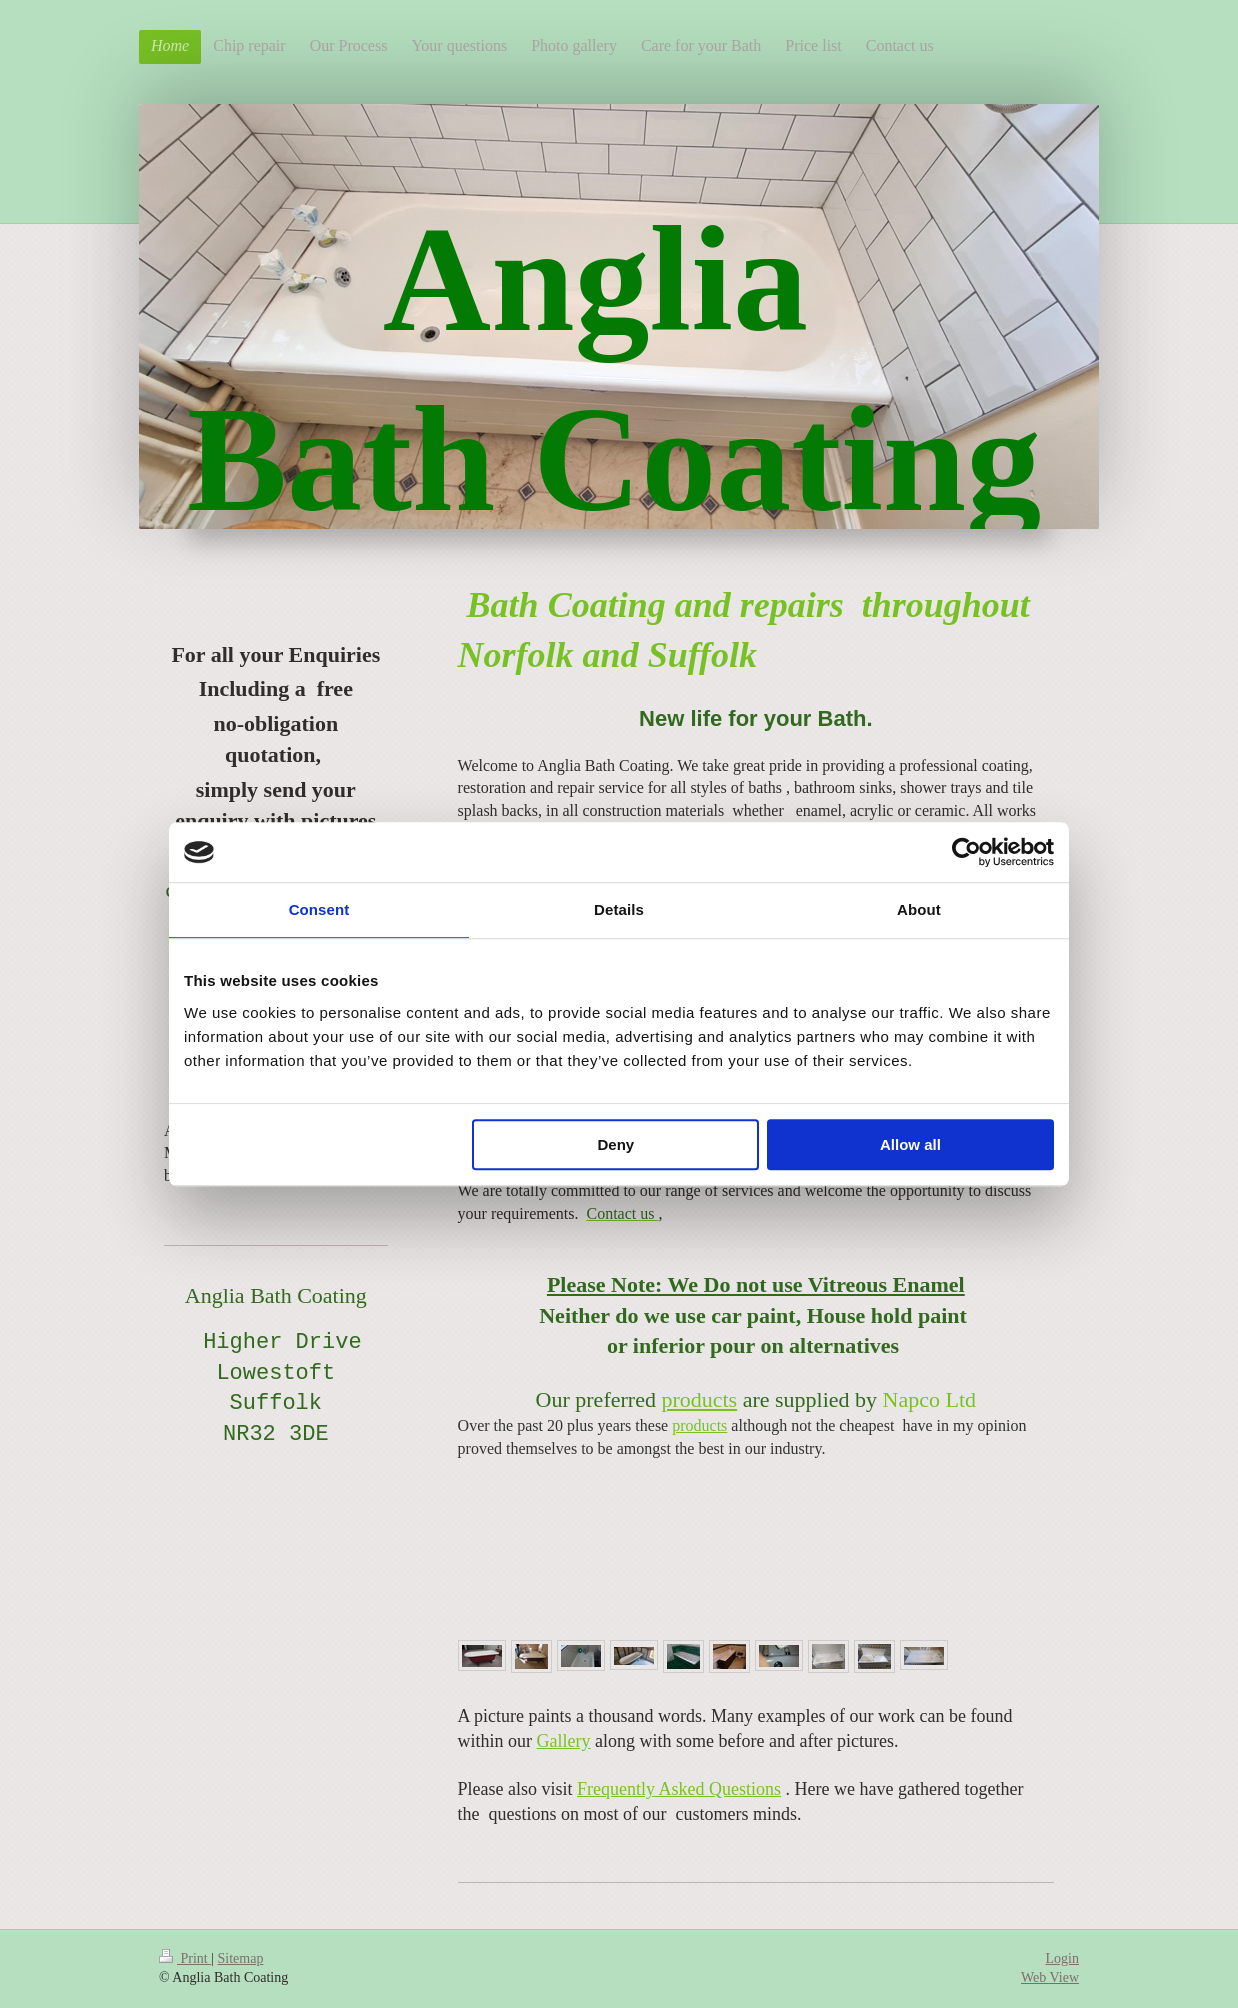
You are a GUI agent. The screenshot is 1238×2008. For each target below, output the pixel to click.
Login (1062, 1958)
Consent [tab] (319, 909)
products (699, 1399)
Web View (1050, 1977)
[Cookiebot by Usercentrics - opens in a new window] (966, 852)
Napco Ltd (929, 1399)
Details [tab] (619, 909)
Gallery (564, 1741)
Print (185, 1958)
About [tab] (919, 909)
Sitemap (241, 1958)
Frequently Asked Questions (679, 1789)
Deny (616, 1144)
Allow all (910, 1144)
